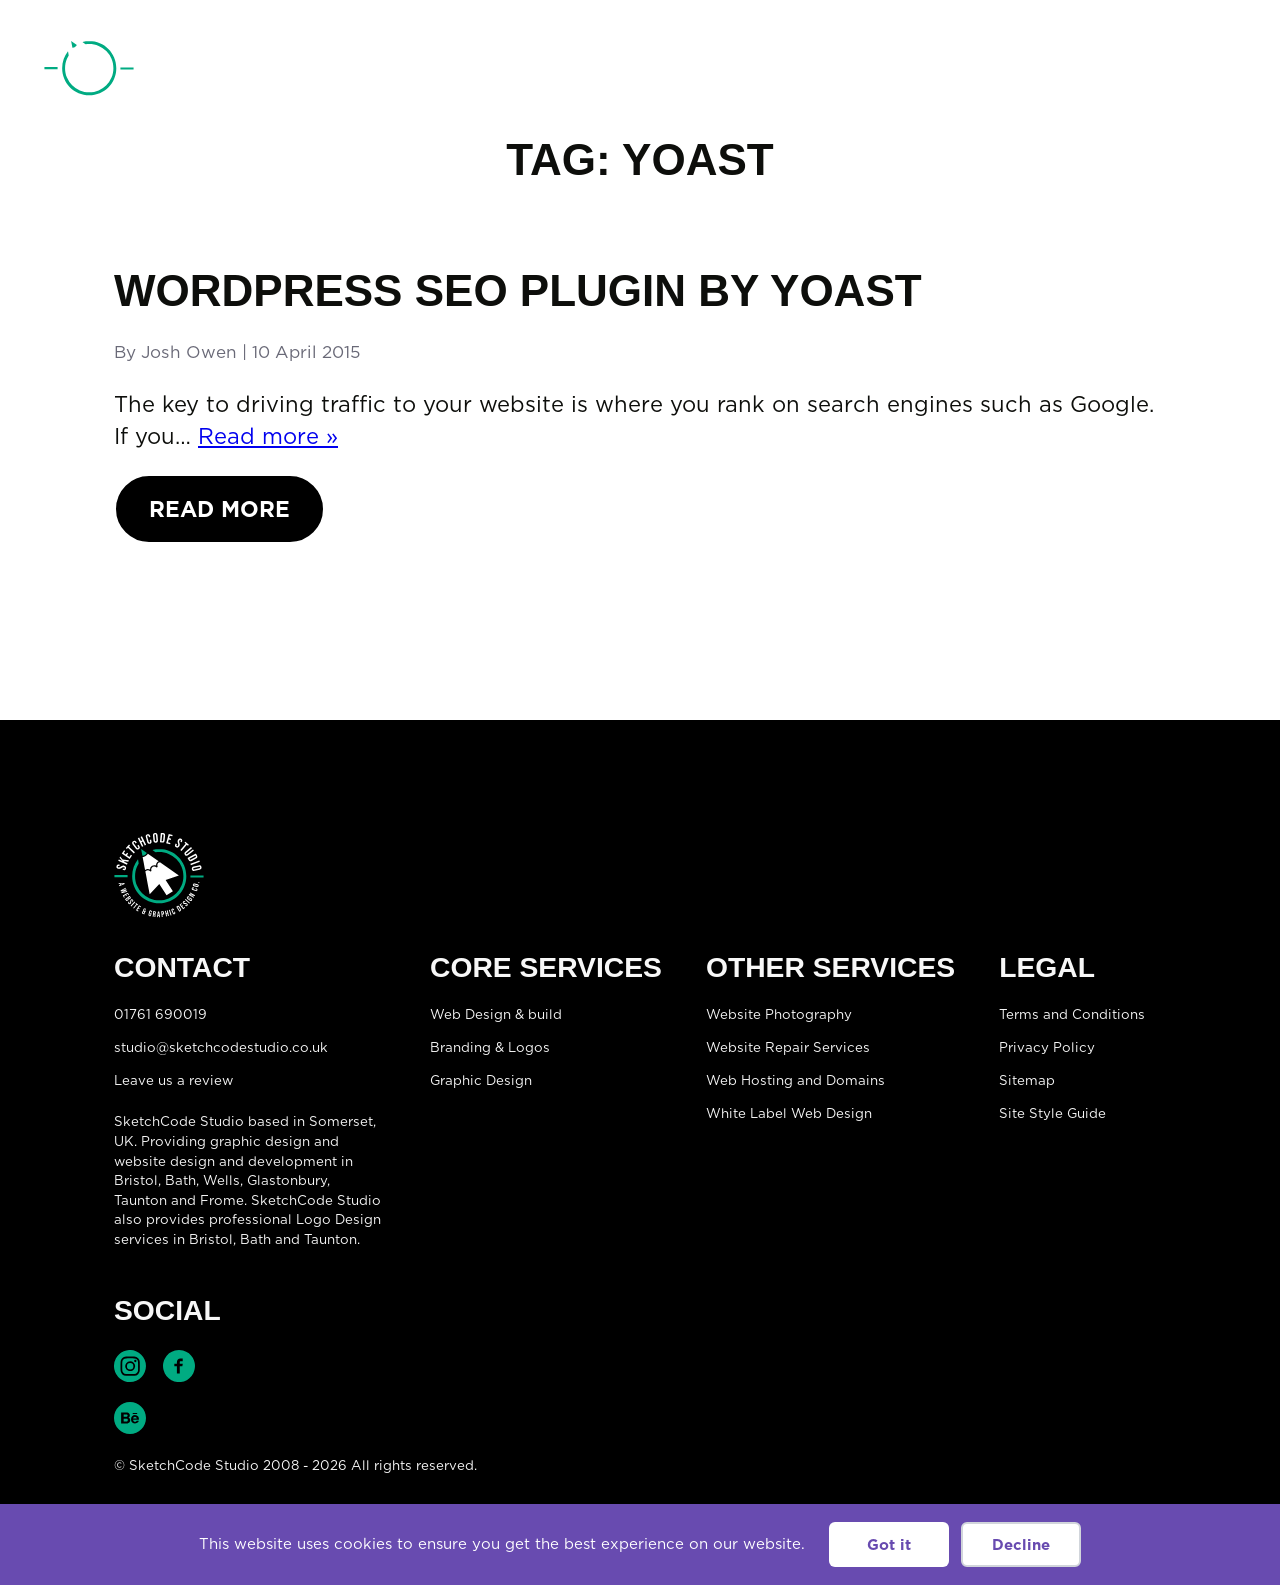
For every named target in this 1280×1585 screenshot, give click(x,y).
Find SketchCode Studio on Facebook (179, 1366)
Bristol (211, 1239)
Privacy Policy (1047, 1047)
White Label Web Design (789, 1113)
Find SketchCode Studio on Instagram (130, 1366)
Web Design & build (496, 1014)
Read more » (268, 435)
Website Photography (779, 1014)
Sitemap (1027, 1080)
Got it (889, 1544)
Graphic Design (481, 1080)
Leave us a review (173, 1080)
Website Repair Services (788, 1047)
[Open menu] (1216, 71)
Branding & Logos (490, 1047)
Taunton (140, 1200)
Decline (1021, 1544)
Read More (219, 508)
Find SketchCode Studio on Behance (130, 1418)
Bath (180, 1180)
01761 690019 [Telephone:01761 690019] (1122, 73)
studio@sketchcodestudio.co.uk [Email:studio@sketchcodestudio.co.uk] (221, 1047)
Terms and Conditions (1072, 1014)
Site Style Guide (1052, 1113)
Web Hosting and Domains (795, 1080)
